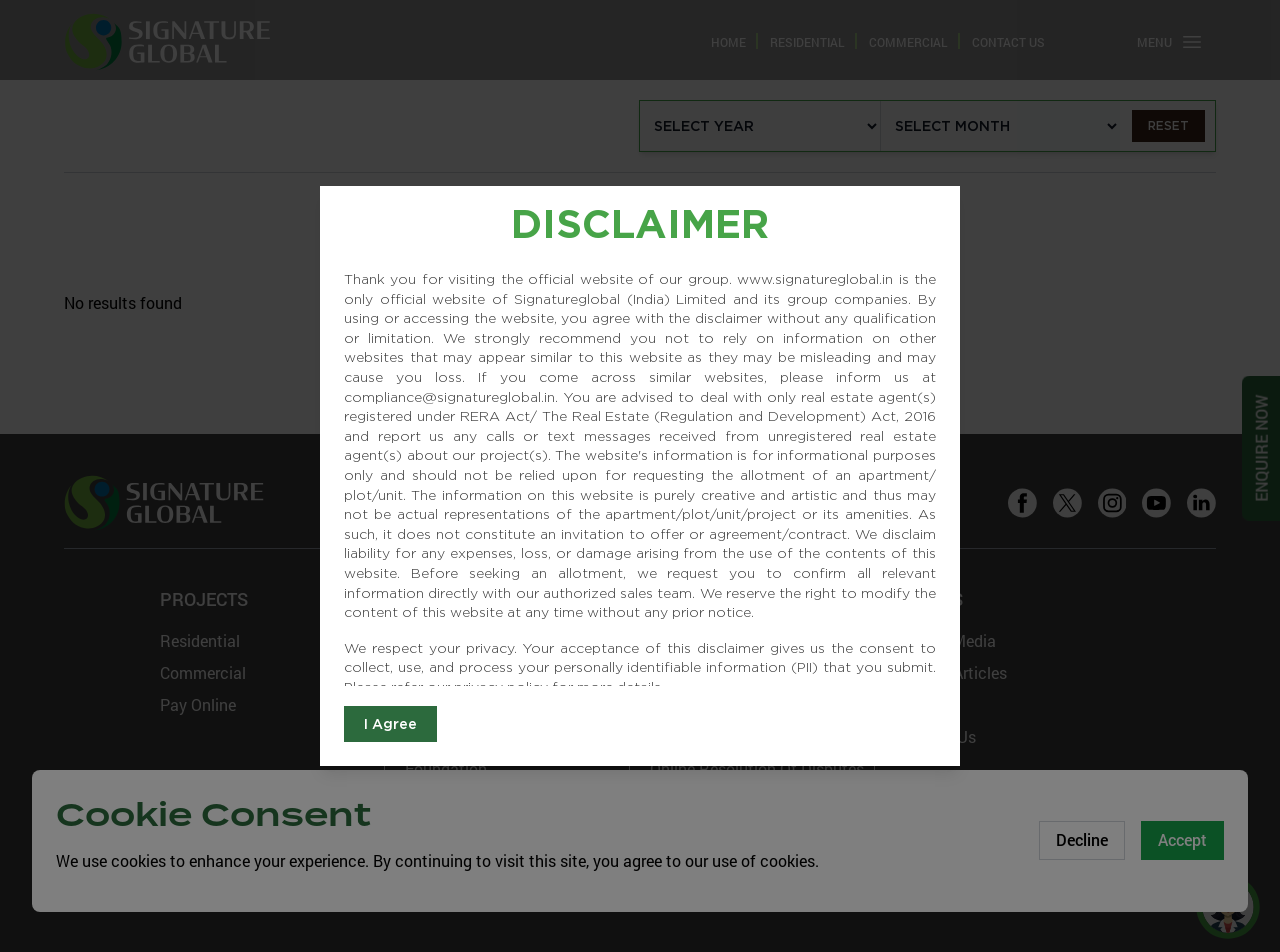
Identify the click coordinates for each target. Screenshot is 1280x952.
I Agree (390, 724)
